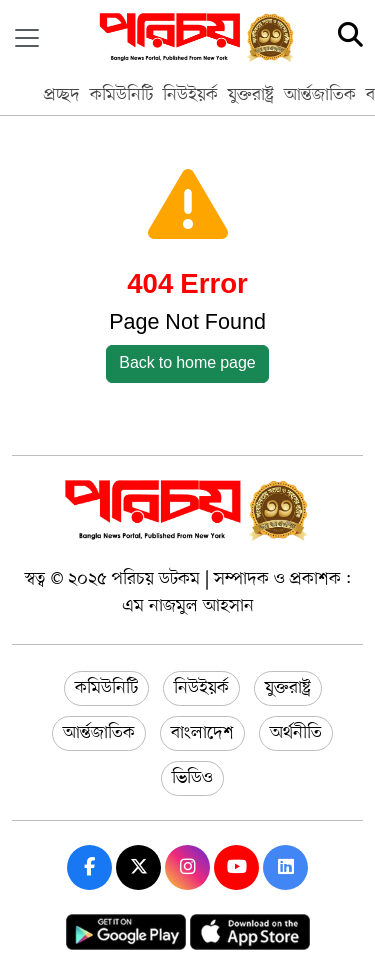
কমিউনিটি (121, 95)
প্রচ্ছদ (62, 95)
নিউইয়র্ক (190, 95)
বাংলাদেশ (202, 733)
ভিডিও (192, 778)
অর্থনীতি (296, 733)
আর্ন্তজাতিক (320, 95)
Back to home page (187, 364)
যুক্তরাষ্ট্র (251, 95)
